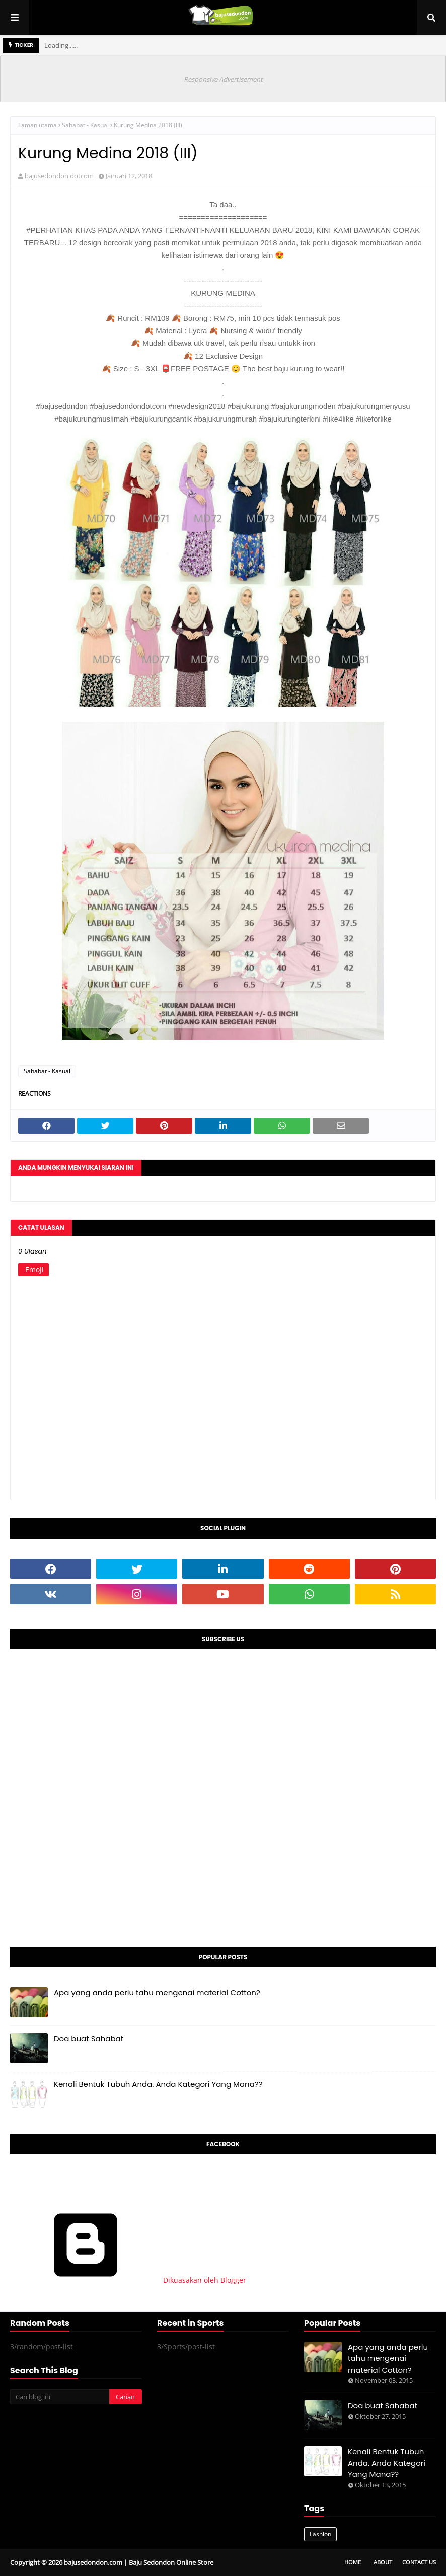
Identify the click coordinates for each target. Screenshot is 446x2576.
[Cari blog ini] (59, 2396)
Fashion (320, 2534)
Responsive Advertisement (223, 79)
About (383, 2562)
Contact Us (419, 2562)
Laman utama (37, 125)
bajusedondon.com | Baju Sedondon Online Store (138, 2562)
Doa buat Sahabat (88, 2038)
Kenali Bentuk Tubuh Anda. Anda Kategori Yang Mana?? (158, 2084)
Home (352, 2562)
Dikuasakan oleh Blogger (128, 2280)
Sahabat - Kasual (85, 125)
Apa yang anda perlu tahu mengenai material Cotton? (157, 1992)
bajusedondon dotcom (59, 175)
